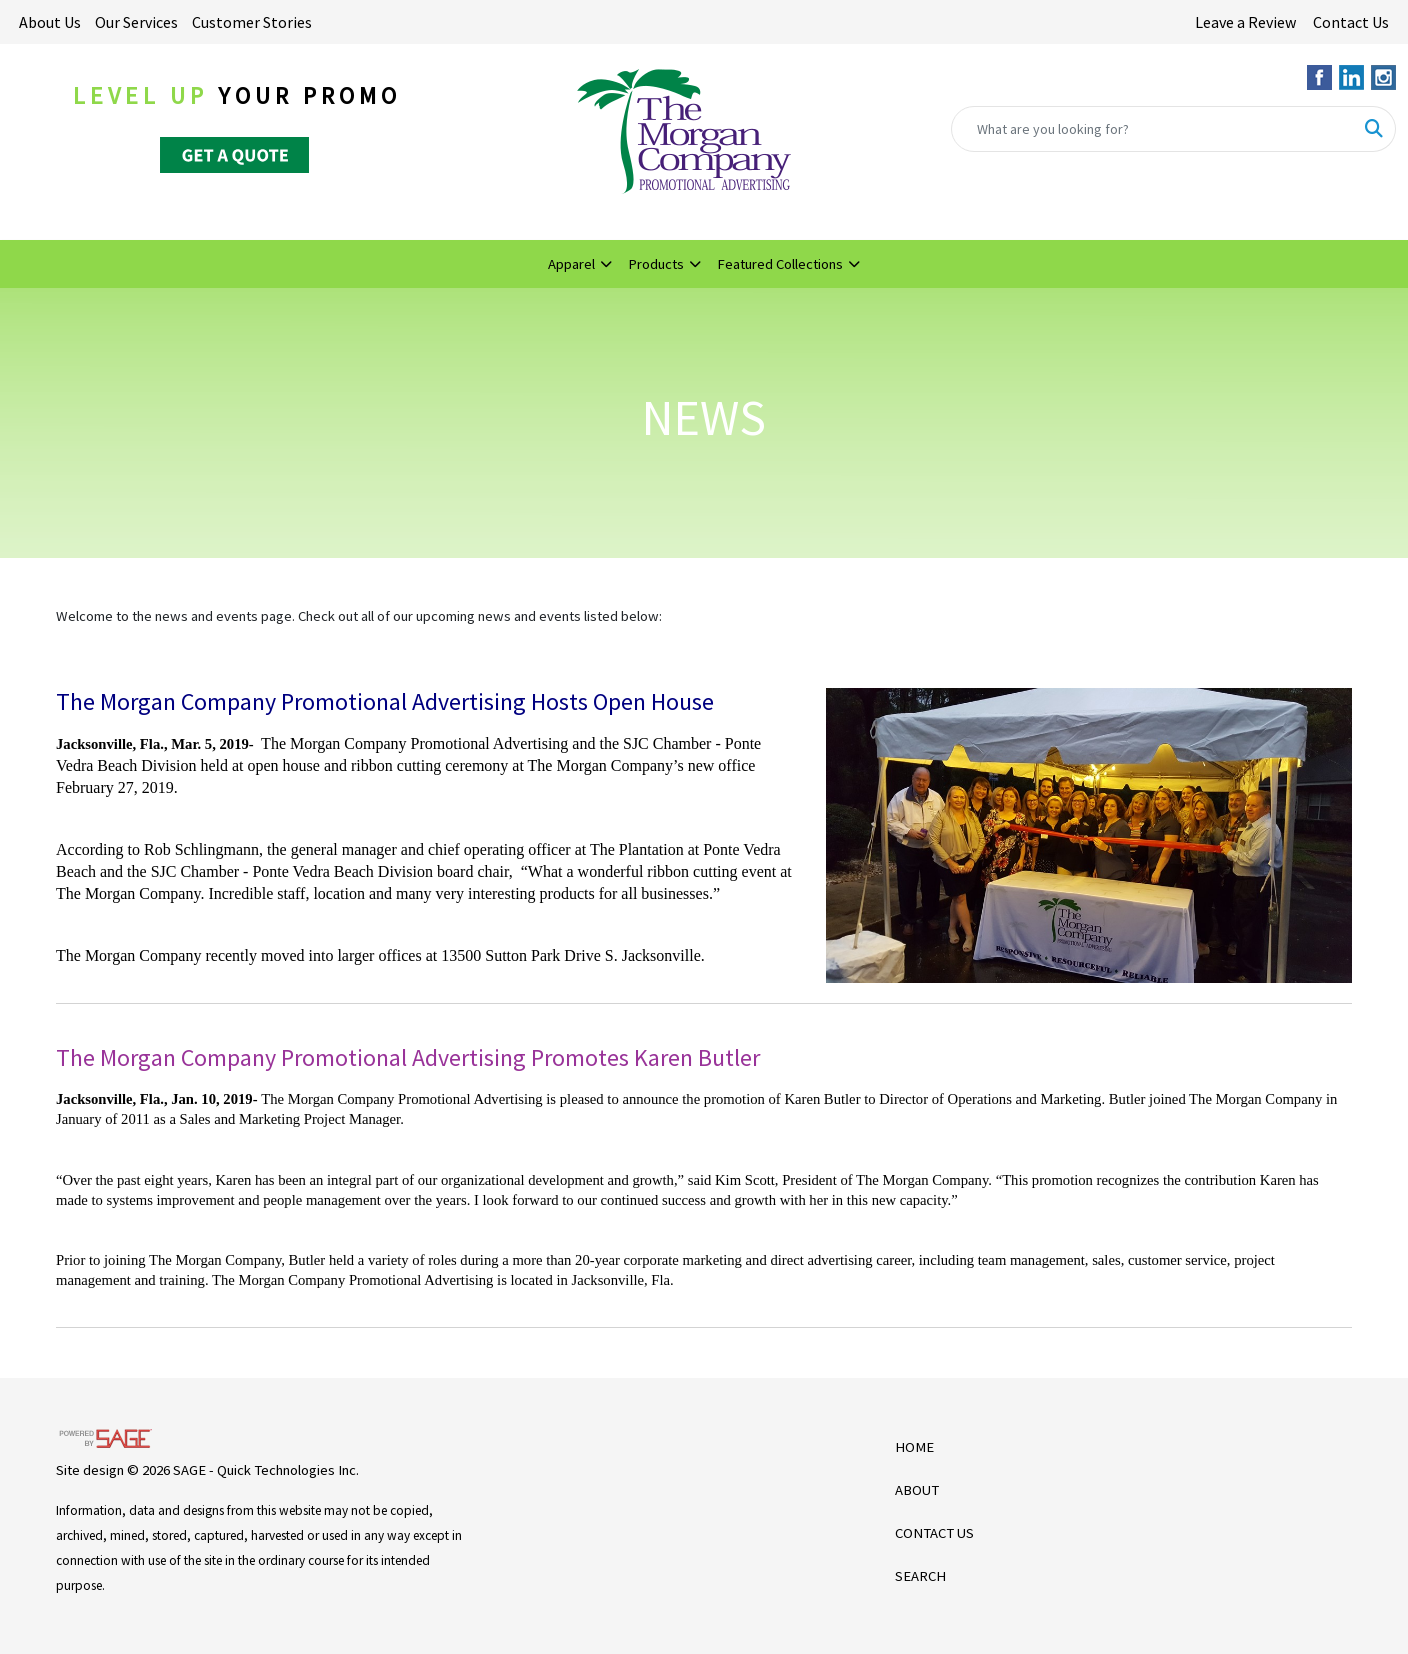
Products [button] (656, 264)
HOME (914, 1447)
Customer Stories (252, 22)
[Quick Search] (1152, 129)
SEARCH (920, 1576)
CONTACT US (934, 1533)
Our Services (136, 22)
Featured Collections (780, 264)
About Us (50, 22)
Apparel (571, 264)
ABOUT (917, 1490)
